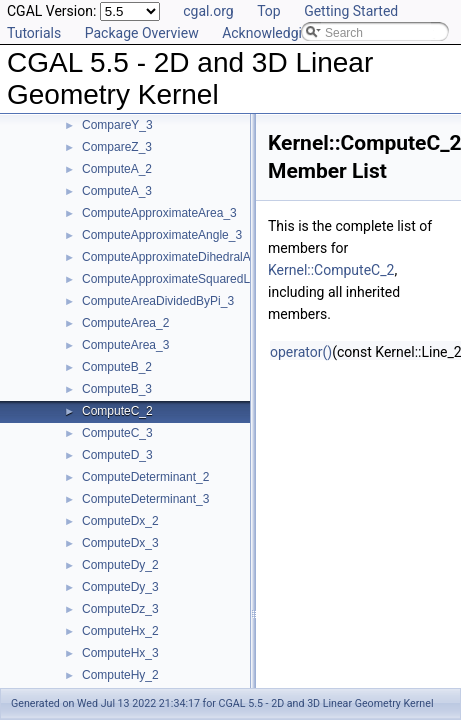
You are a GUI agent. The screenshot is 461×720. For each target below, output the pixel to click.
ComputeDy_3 (120, 587)
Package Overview (142, 33)
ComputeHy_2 (120, 675)
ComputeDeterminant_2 (145, 477)
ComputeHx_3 (120, 653)
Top (269, 11)
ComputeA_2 (117, 169)
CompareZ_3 (117, 147)
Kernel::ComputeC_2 (331, 270)
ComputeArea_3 (125, 345)
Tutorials (34, 33)
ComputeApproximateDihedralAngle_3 (184, 257)
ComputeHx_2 (120, 631)
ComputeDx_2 (120, 521)
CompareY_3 (117, 125)
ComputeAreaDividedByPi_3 (158, 301)
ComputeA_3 (117, 191)
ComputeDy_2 (120, 565)
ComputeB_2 (117, 367)
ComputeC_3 (117, 433)
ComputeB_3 (117, 389)
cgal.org (208, 11)
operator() (301, 352)
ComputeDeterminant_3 (145, 499)
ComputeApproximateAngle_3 (162, 235)
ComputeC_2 (117, 411)
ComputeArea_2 (125, 323)
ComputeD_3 (117, 455)
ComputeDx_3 (120, 543)
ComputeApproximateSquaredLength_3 (187, 279)
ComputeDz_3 (120, 609)
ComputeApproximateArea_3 (159, 213)
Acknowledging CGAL (289, 33)
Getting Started (351, 11)
